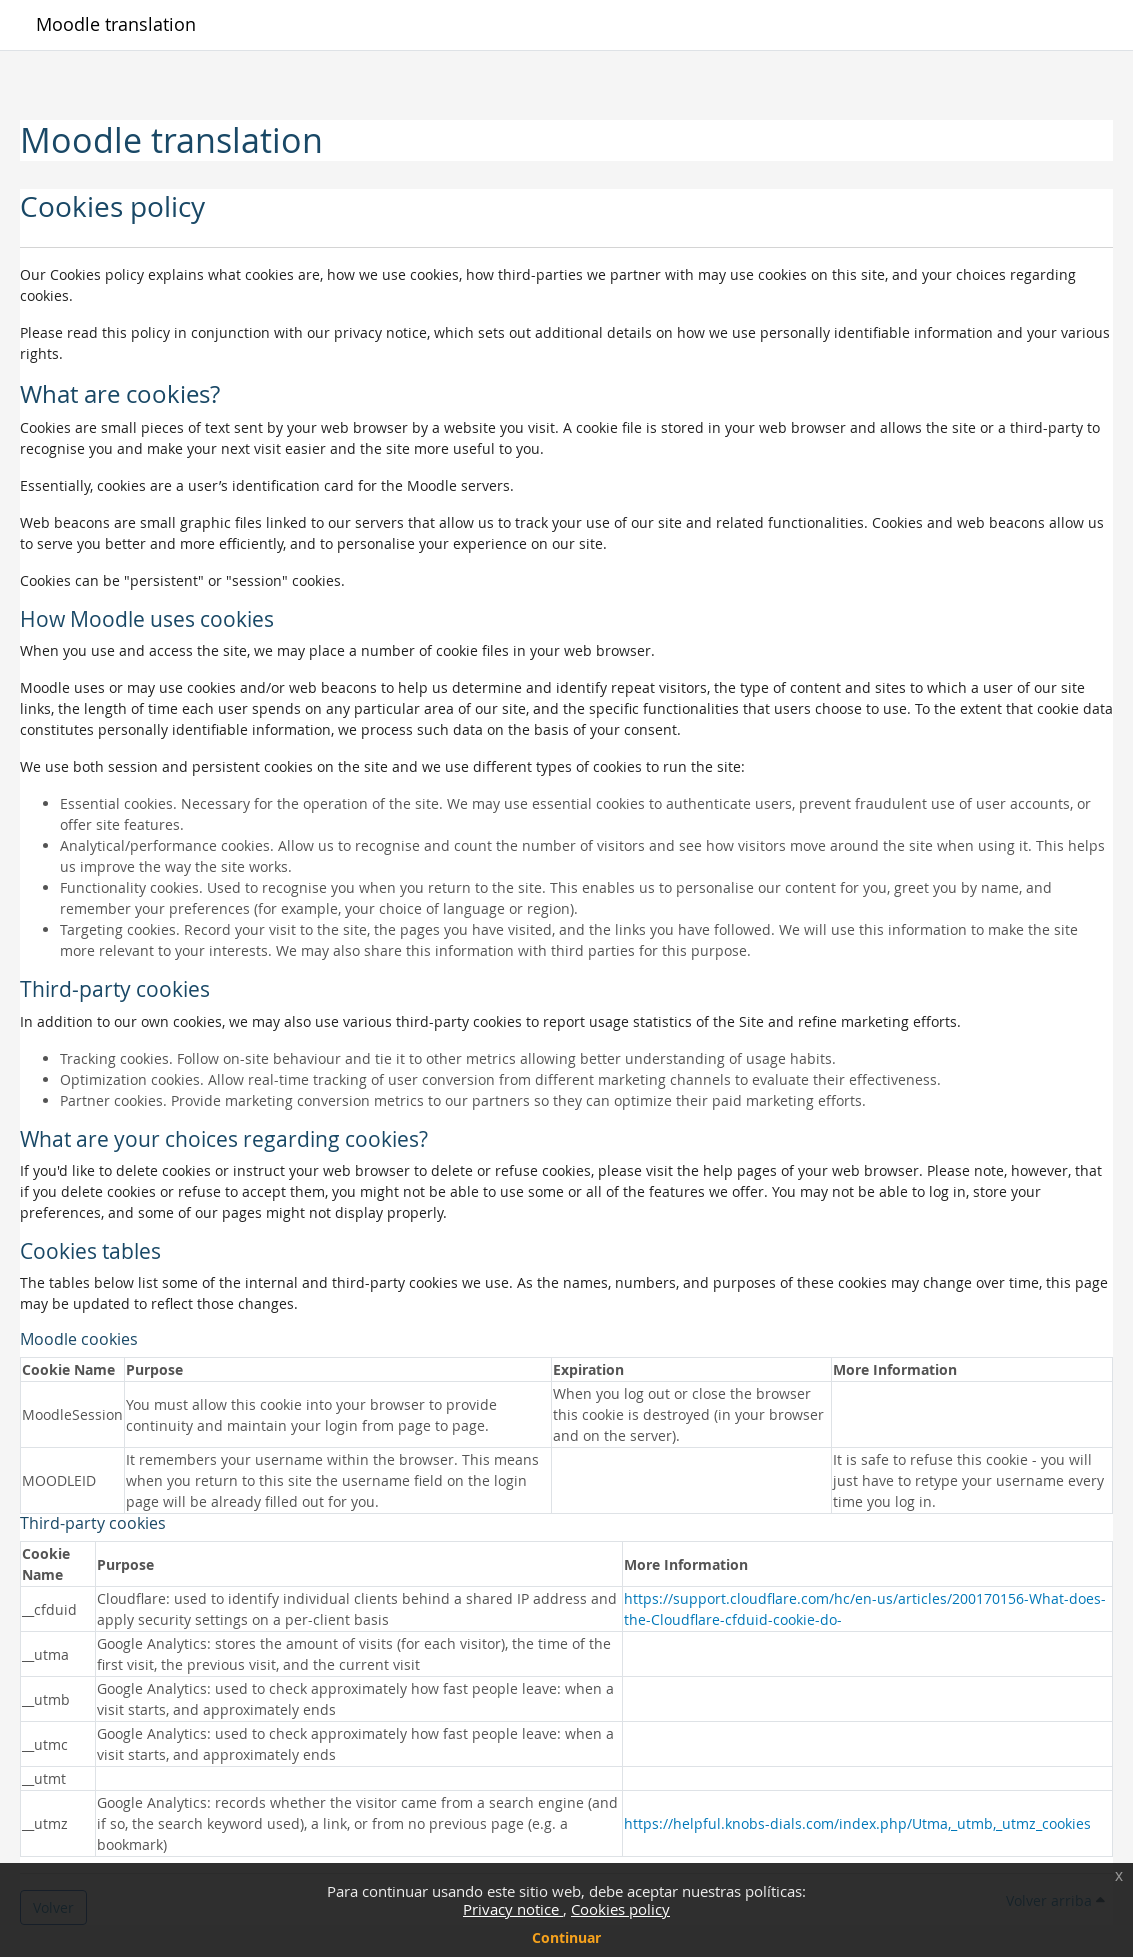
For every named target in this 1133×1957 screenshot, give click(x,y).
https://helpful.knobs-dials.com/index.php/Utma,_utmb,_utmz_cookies (857, 1823)
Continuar (566, 1937)
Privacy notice (513, 1909)
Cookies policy (620, 1909)
